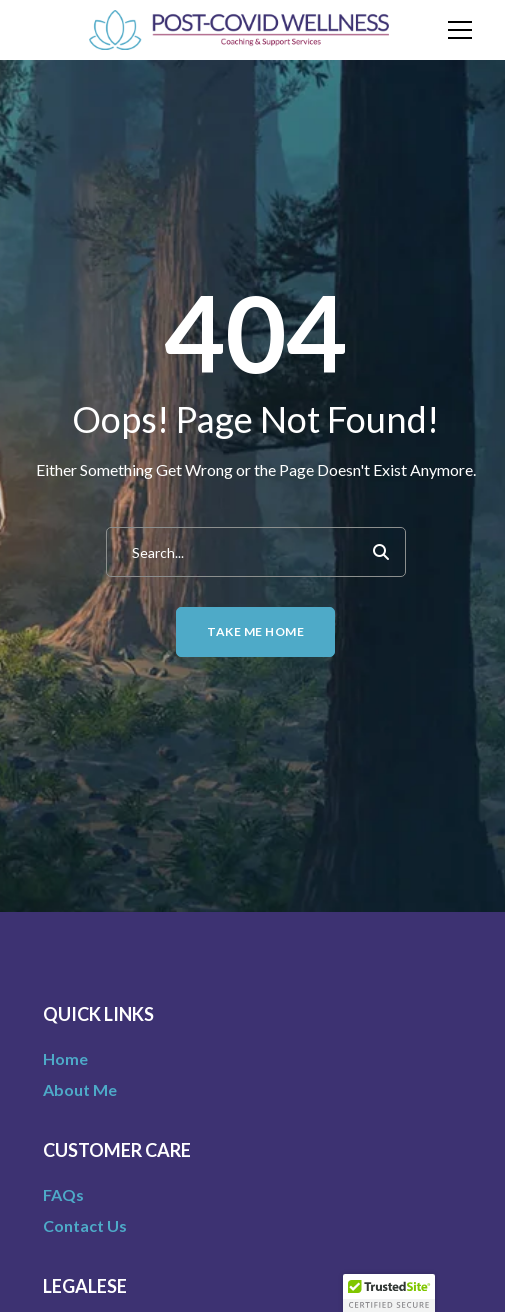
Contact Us (85, 1225)
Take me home (255, 631)
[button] (389, 1293)
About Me (80, 1089)
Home (65, 1058)
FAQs (63, 1194)
